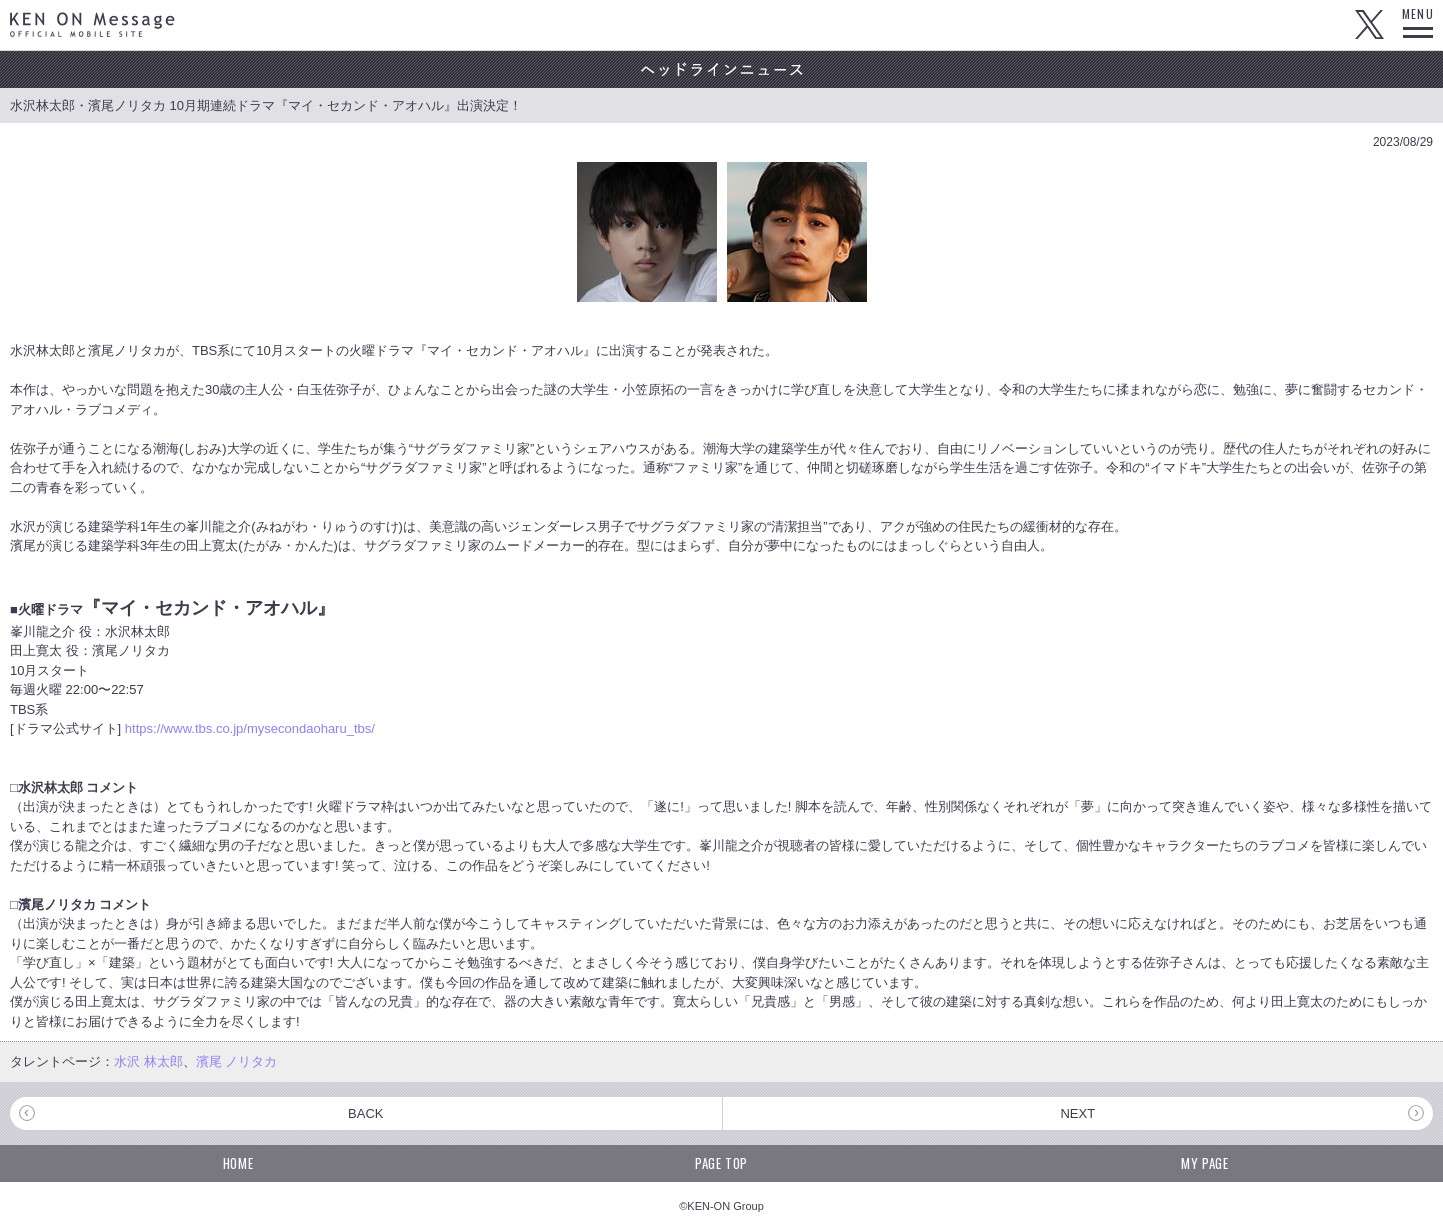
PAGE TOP (721, 1163)
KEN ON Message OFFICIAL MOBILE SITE (92, 24)
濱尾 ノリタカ (237, 1061)
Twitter (1369, 25)
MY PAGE (1205, 1163)
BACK (365, 1113)
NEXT (1077, 1113)
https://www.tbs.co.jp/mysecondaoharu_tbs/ (250, 728)
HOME (238, 1163)
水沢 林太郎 (148, 1061)
